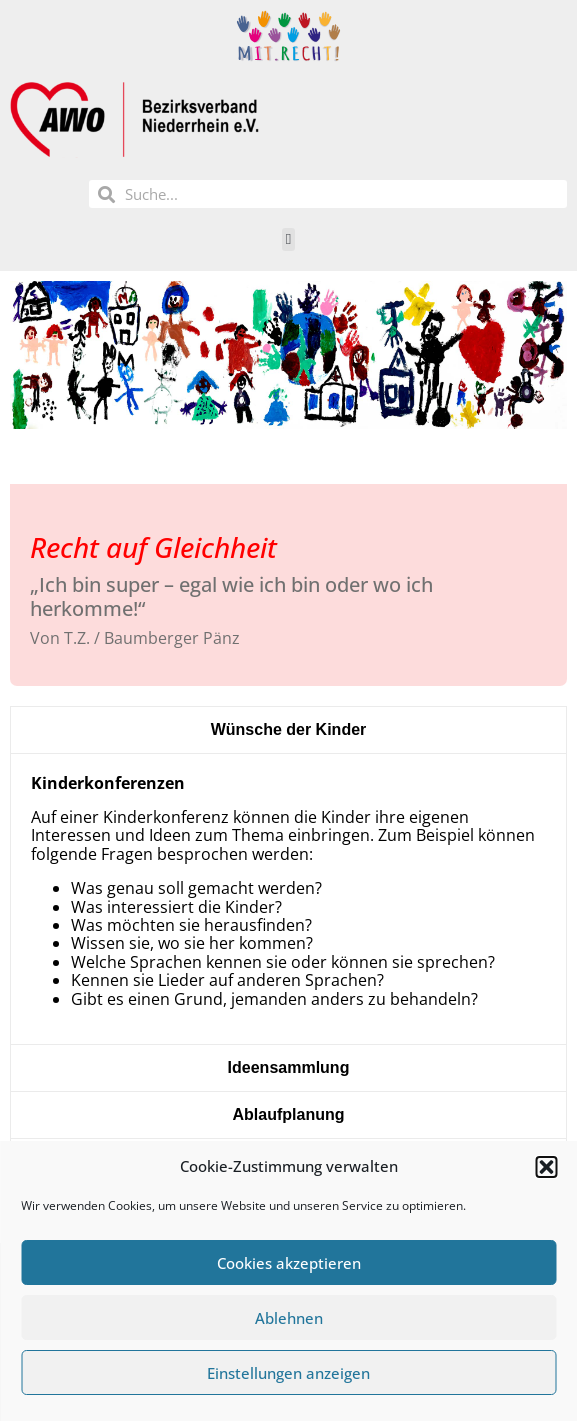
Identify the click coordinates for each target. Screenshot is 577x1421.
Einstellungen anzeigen (288, 1373)
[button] (546, 1167)
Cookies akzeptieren (289, 1263)
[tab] (288, 729)
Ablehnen (289, 1318)
